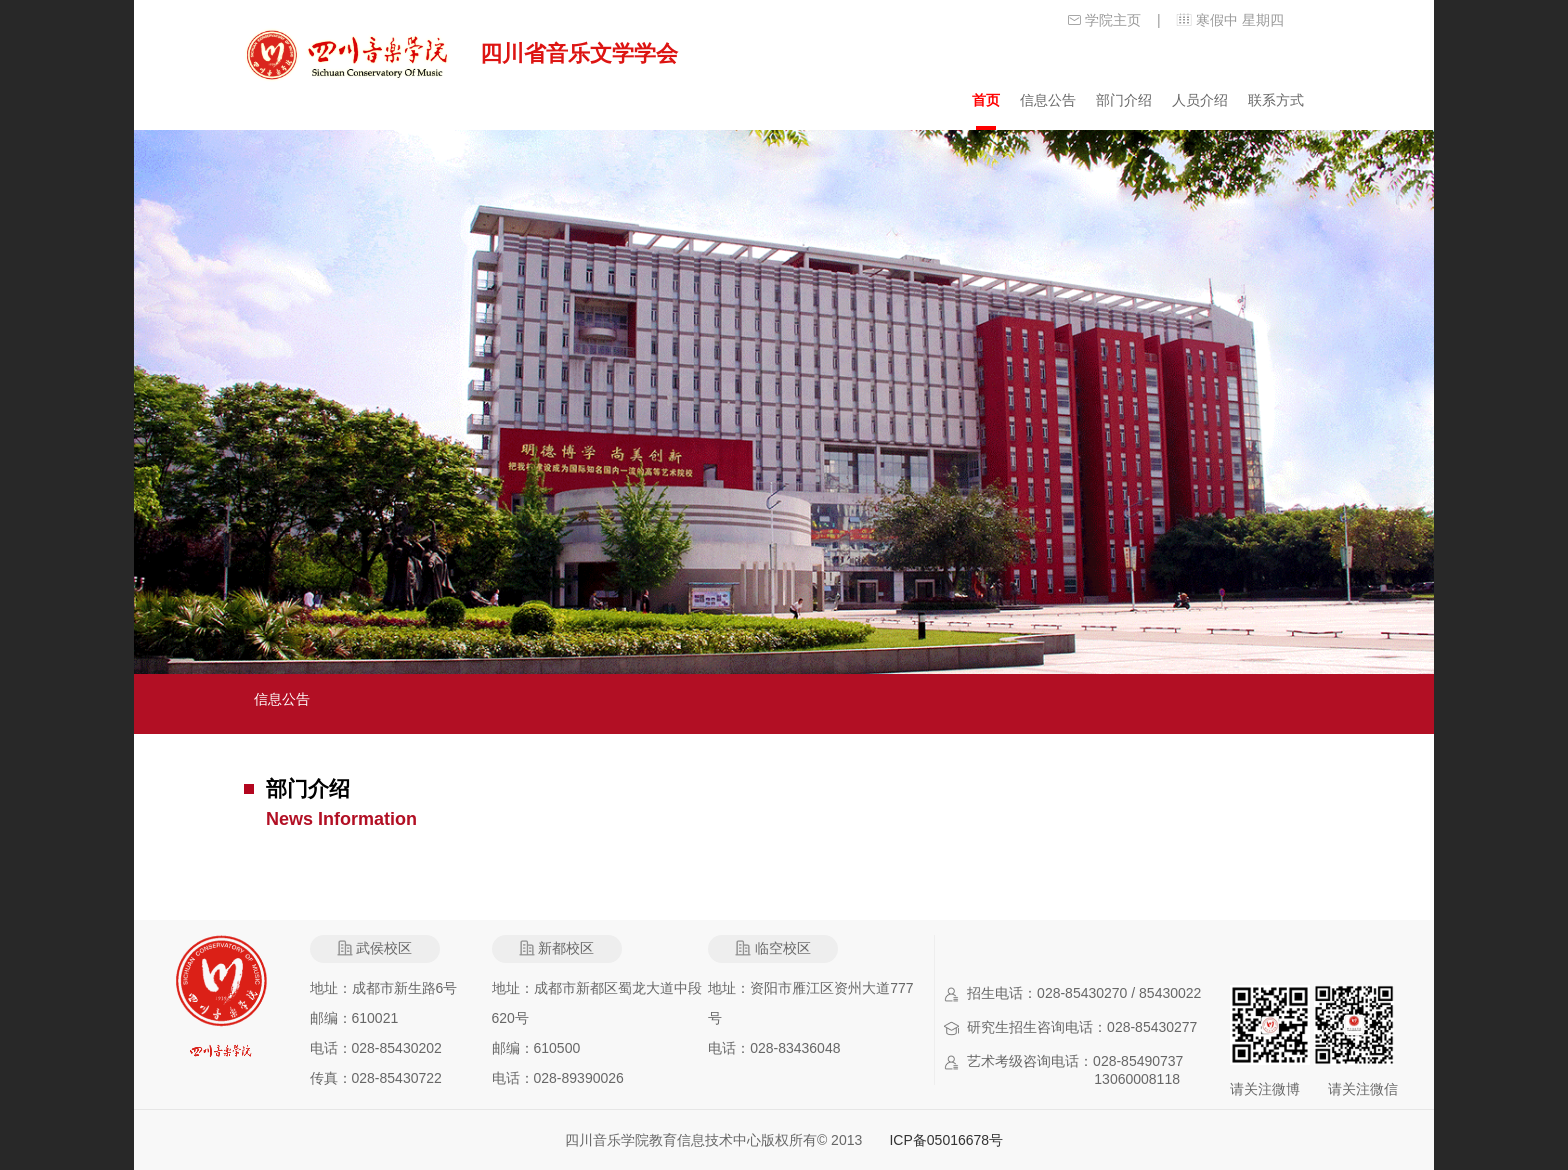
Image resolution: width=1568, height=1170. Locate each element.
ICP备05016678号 (946, 1140)
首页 (986, 100)
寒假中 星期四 (1240, 20)
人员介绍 (1200, 100)
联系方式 (1276, 100)
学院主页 (1113, 20)
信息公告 (1048, 100)
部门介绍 (1124, 100)
